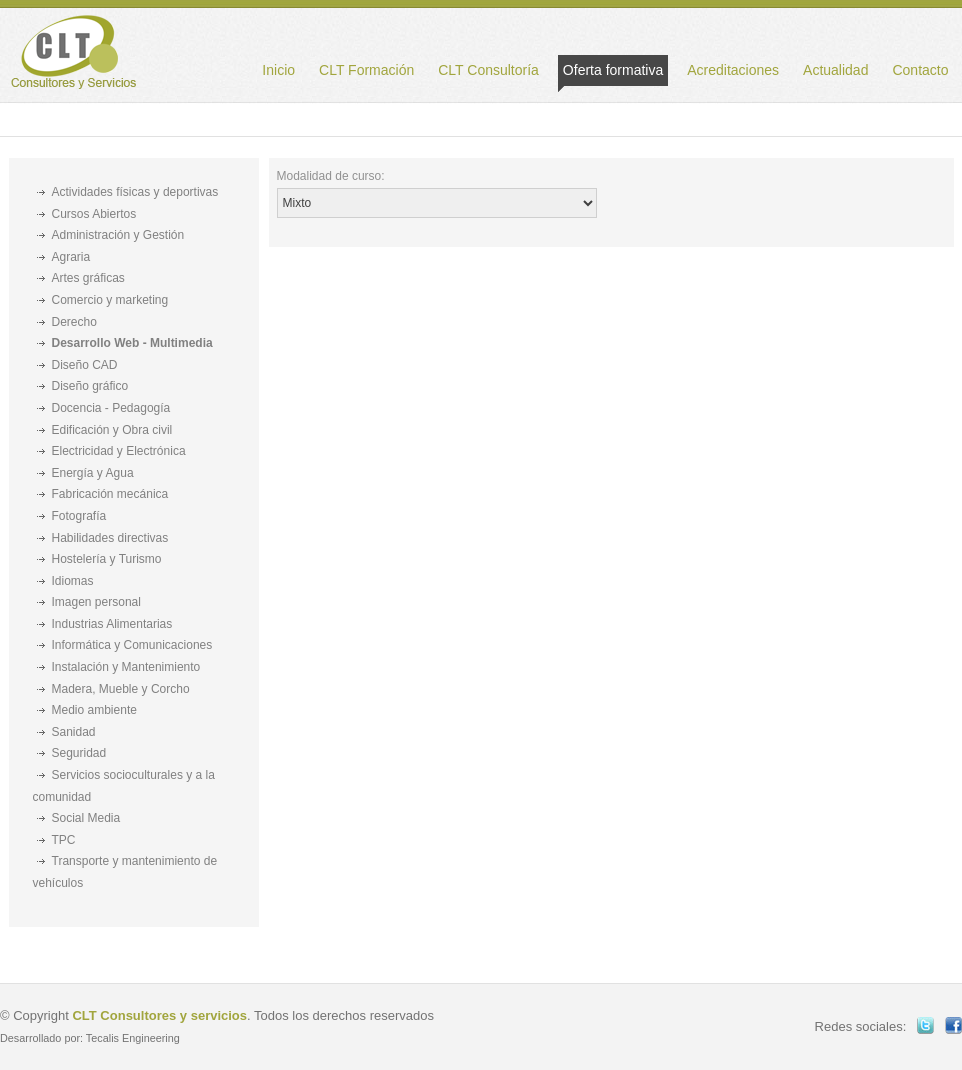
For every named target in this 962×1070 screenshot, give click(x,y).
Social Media (86, 818)
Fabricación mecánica (110, 494)
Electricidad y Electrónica (119, 451)
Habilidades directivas (110, 538)
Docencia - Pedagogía (111, 408)
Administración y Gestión (118, 235)
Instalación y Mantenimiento (126, 667)
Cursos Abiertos (94, 214)
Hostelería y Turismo (107, 559)
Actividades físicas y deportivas (135, 192)
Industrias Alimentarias (112, 624)
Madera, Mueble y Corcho (121, 689)
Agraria (71, 257)
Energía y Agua (93, 473)
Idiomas (73, 581)
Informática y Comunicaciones (132, 645)
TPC (64, 840)
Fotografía (79, 516)
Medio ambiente (94, 710)
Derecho (74, 322)
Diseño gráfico (90, 386)
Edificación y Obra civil (112, 430)
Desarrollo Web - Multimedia (132, 343)
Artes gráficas (88, 278)
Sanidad (74, 732)
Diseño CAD (85, 365)
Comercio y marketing (110, 300)
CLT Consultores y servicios (159, 1015)
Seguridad (79, 753)
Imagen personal (96, 602)
